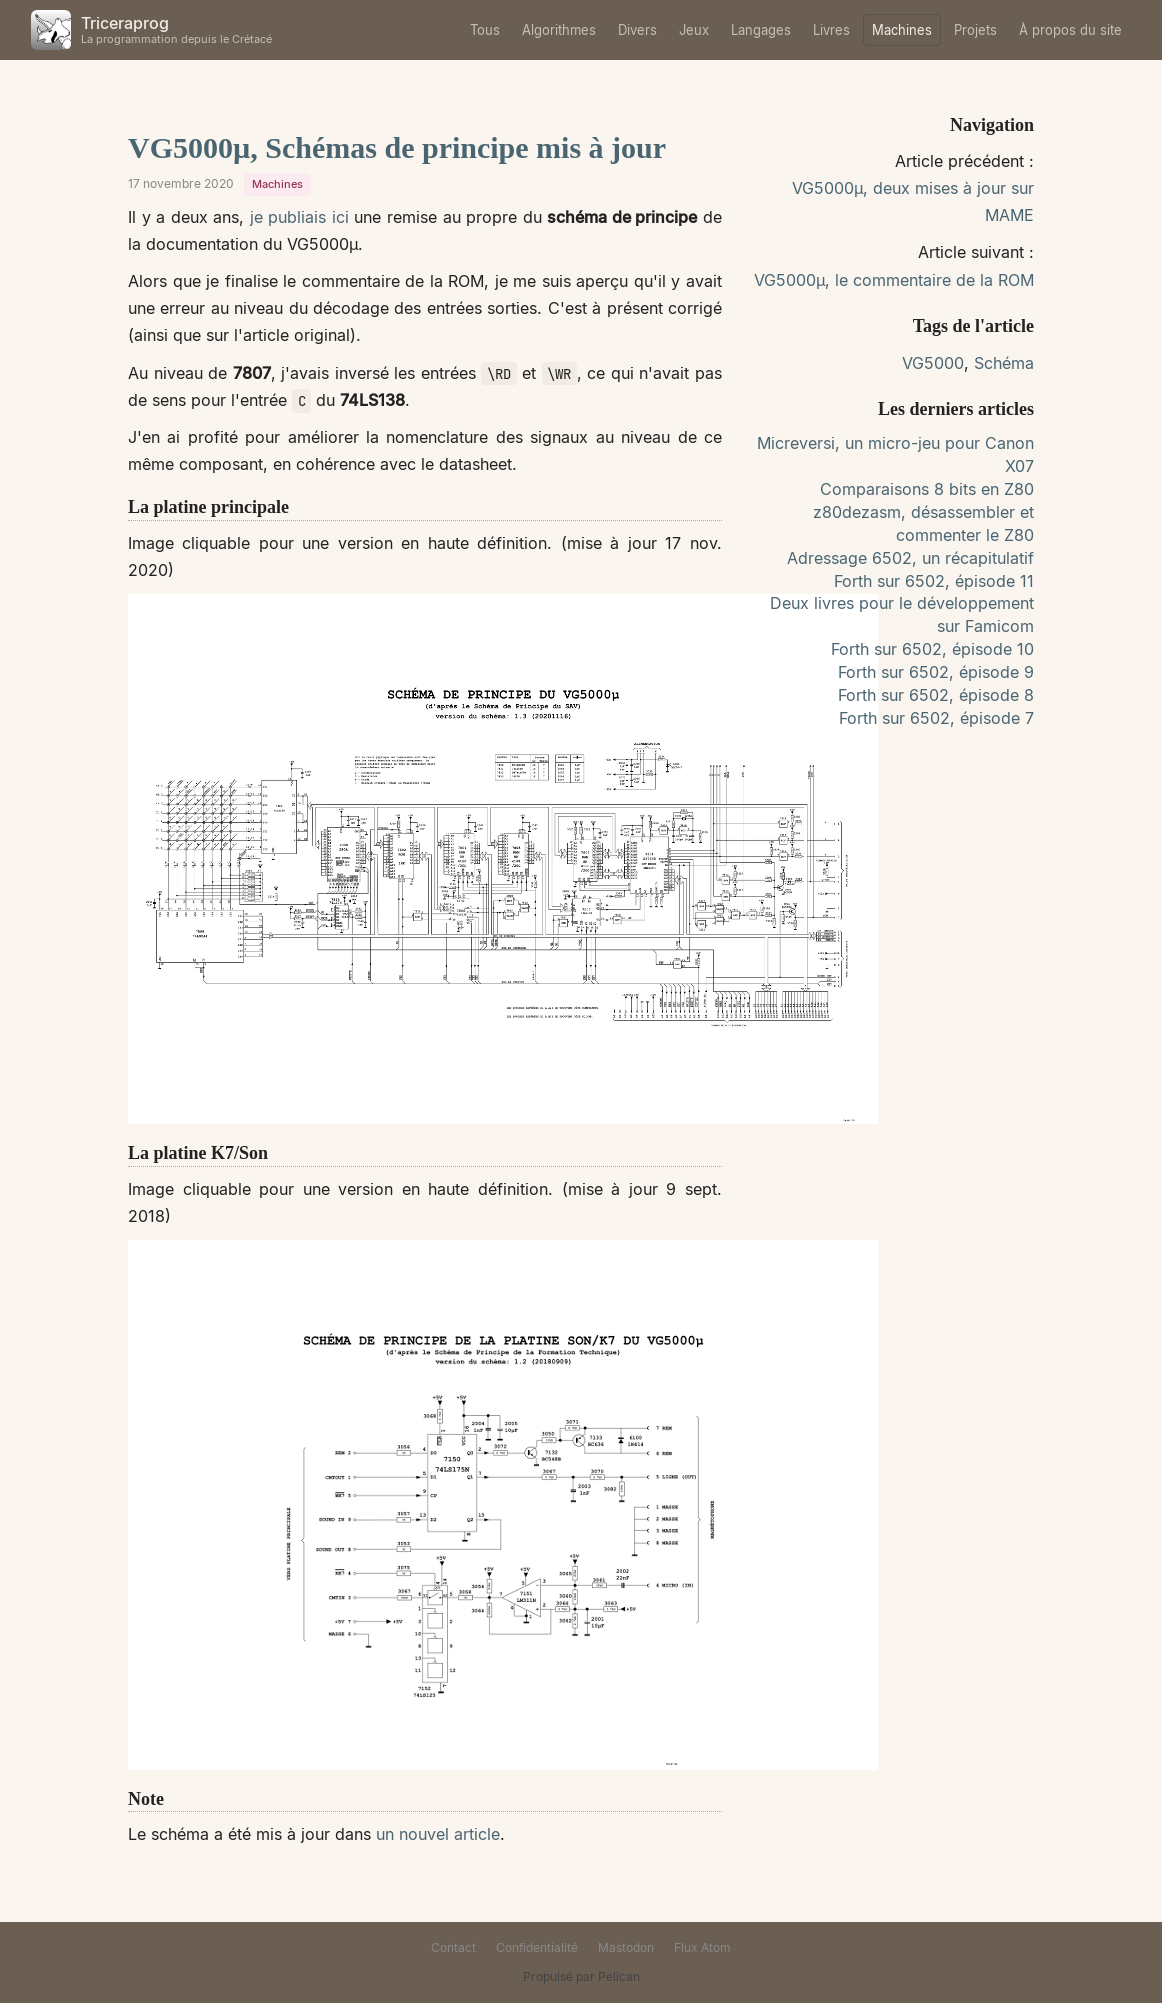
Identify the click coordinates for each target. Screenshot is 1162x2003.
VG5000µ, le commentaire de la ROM (894, 280)
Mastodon (626, 1947)
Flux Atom (702, 1947)
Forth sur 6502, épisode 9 (936, 672)
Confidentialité (537, 1947)
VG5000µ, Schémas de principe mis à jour (397, 147)
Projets (975, 30)
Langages (761, 30)
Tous (485, 30)
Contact (453, 1947)
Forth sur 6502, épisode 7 (936, 718)
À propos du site (1070, 30)
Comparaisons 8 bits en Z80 (927, 489)
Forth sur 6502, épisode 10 (932, 649)
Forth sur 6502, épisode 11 (934, 581)
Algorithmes (559, 30)
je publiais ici (299, 217)
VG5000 (933, 363)
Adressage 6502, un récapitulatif (910, 558)
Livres (831, 30)
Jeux (694, 30)
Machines (902, 30)
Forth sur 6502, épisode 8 (936, 695)
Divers (637, 30)
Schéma (1004, 363)
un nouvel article (438, 1834)
